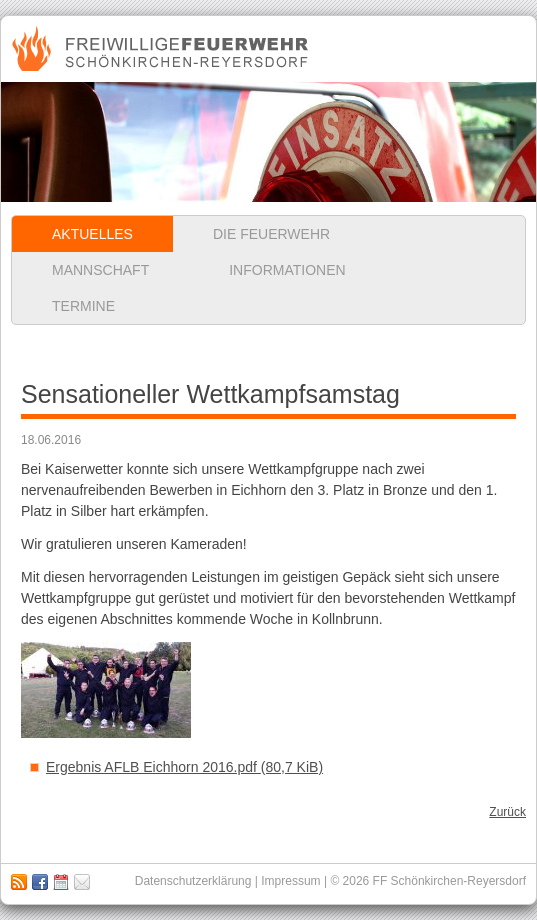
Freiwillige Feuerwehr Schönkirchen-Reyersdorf (162, 49)
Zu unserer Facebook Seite (40, 882)
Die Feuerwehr (271, 234)
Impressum (82, 882)
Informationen (287, 270)
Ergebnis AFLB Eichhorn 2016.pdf (184, 767)
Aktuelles (92, 234)
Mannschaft (100, 270)
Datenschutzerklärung (193, 881)
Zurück (507, 812)
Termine (83, 306)
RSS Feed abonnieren (19, 882)
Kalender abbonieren (61, 882)
